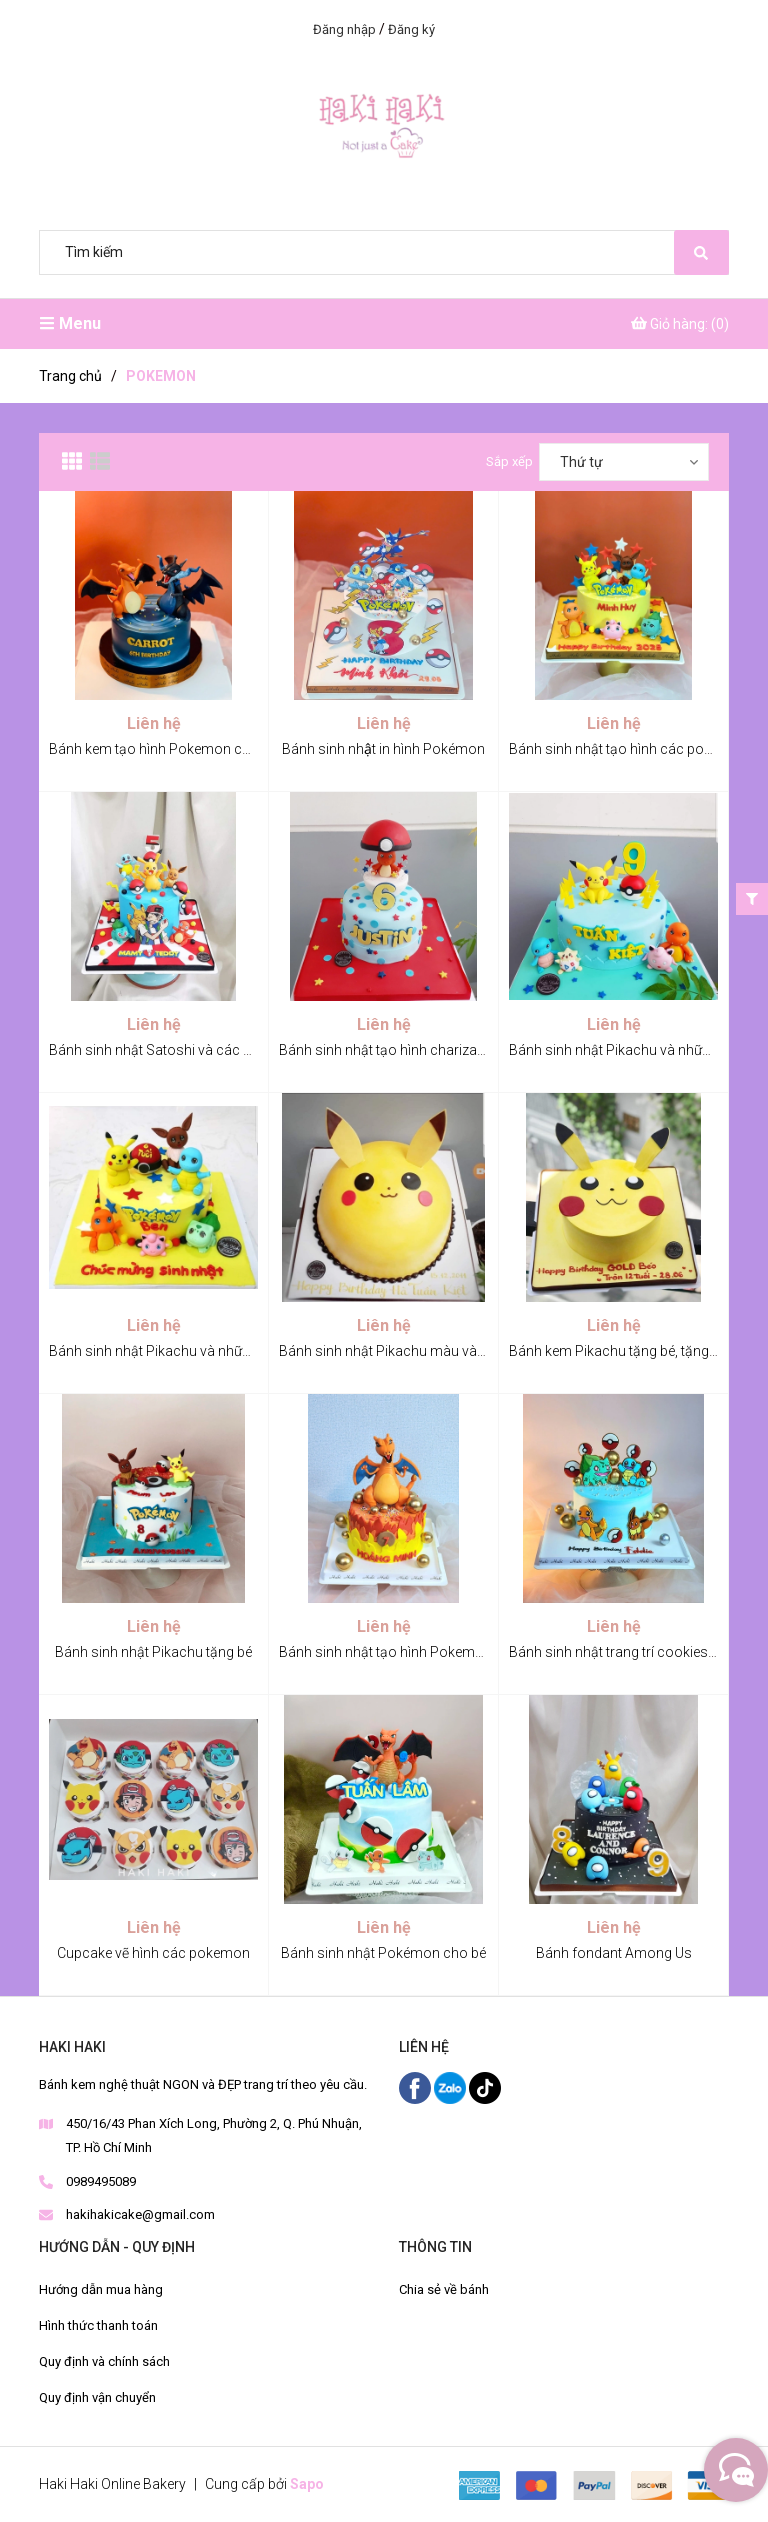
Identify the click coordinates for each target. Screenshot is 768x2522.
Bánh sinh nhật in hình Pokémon (383, 749)
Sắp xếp (509, 461)
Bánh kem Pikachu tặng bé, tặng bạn (622, 1351)
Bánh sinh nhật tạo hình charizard (384, 1050)
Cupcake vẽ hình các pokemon (153, 1953)
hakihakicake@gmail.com (140, 2214)
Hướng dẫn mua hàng (101, 2289)
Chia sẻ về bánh (444, 2289)
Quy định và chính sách (104, 2361)
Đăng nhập (344, 29)
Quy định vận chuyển (97, 2397)
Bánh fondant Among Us (614, 1953)
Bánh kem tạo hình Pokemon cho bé (163, 749)
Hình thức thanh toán (98, 2325)
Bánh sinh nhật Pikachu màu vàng (386, 1351)
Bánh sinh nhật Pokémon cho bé (383, 1953)
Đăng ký (411, 29)
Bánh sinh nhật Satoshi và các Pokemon (177, 1050)
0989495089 (101, 2181)
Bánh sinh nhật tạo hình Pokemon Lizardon (414, 1652)
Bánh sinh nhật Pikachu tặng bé (153, 1652)
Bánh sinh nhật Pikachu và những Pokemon (186, 1351)
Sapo (307, 2484)
